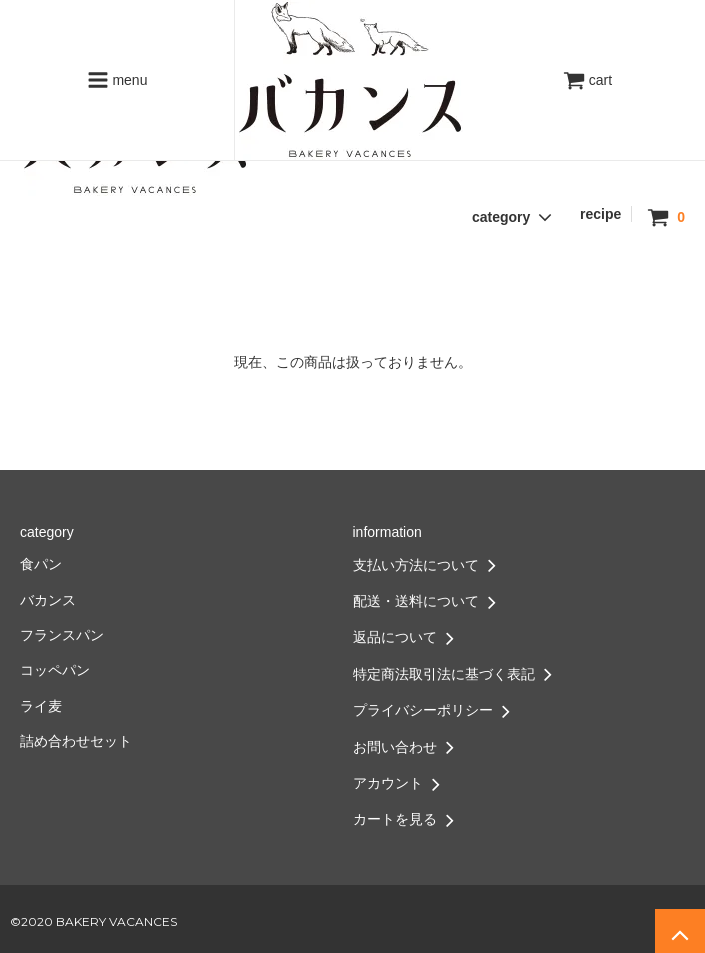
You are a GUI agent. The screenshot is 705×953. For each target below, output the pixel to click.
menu (117, 80)
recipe (600, 214)
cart (587, 80)
